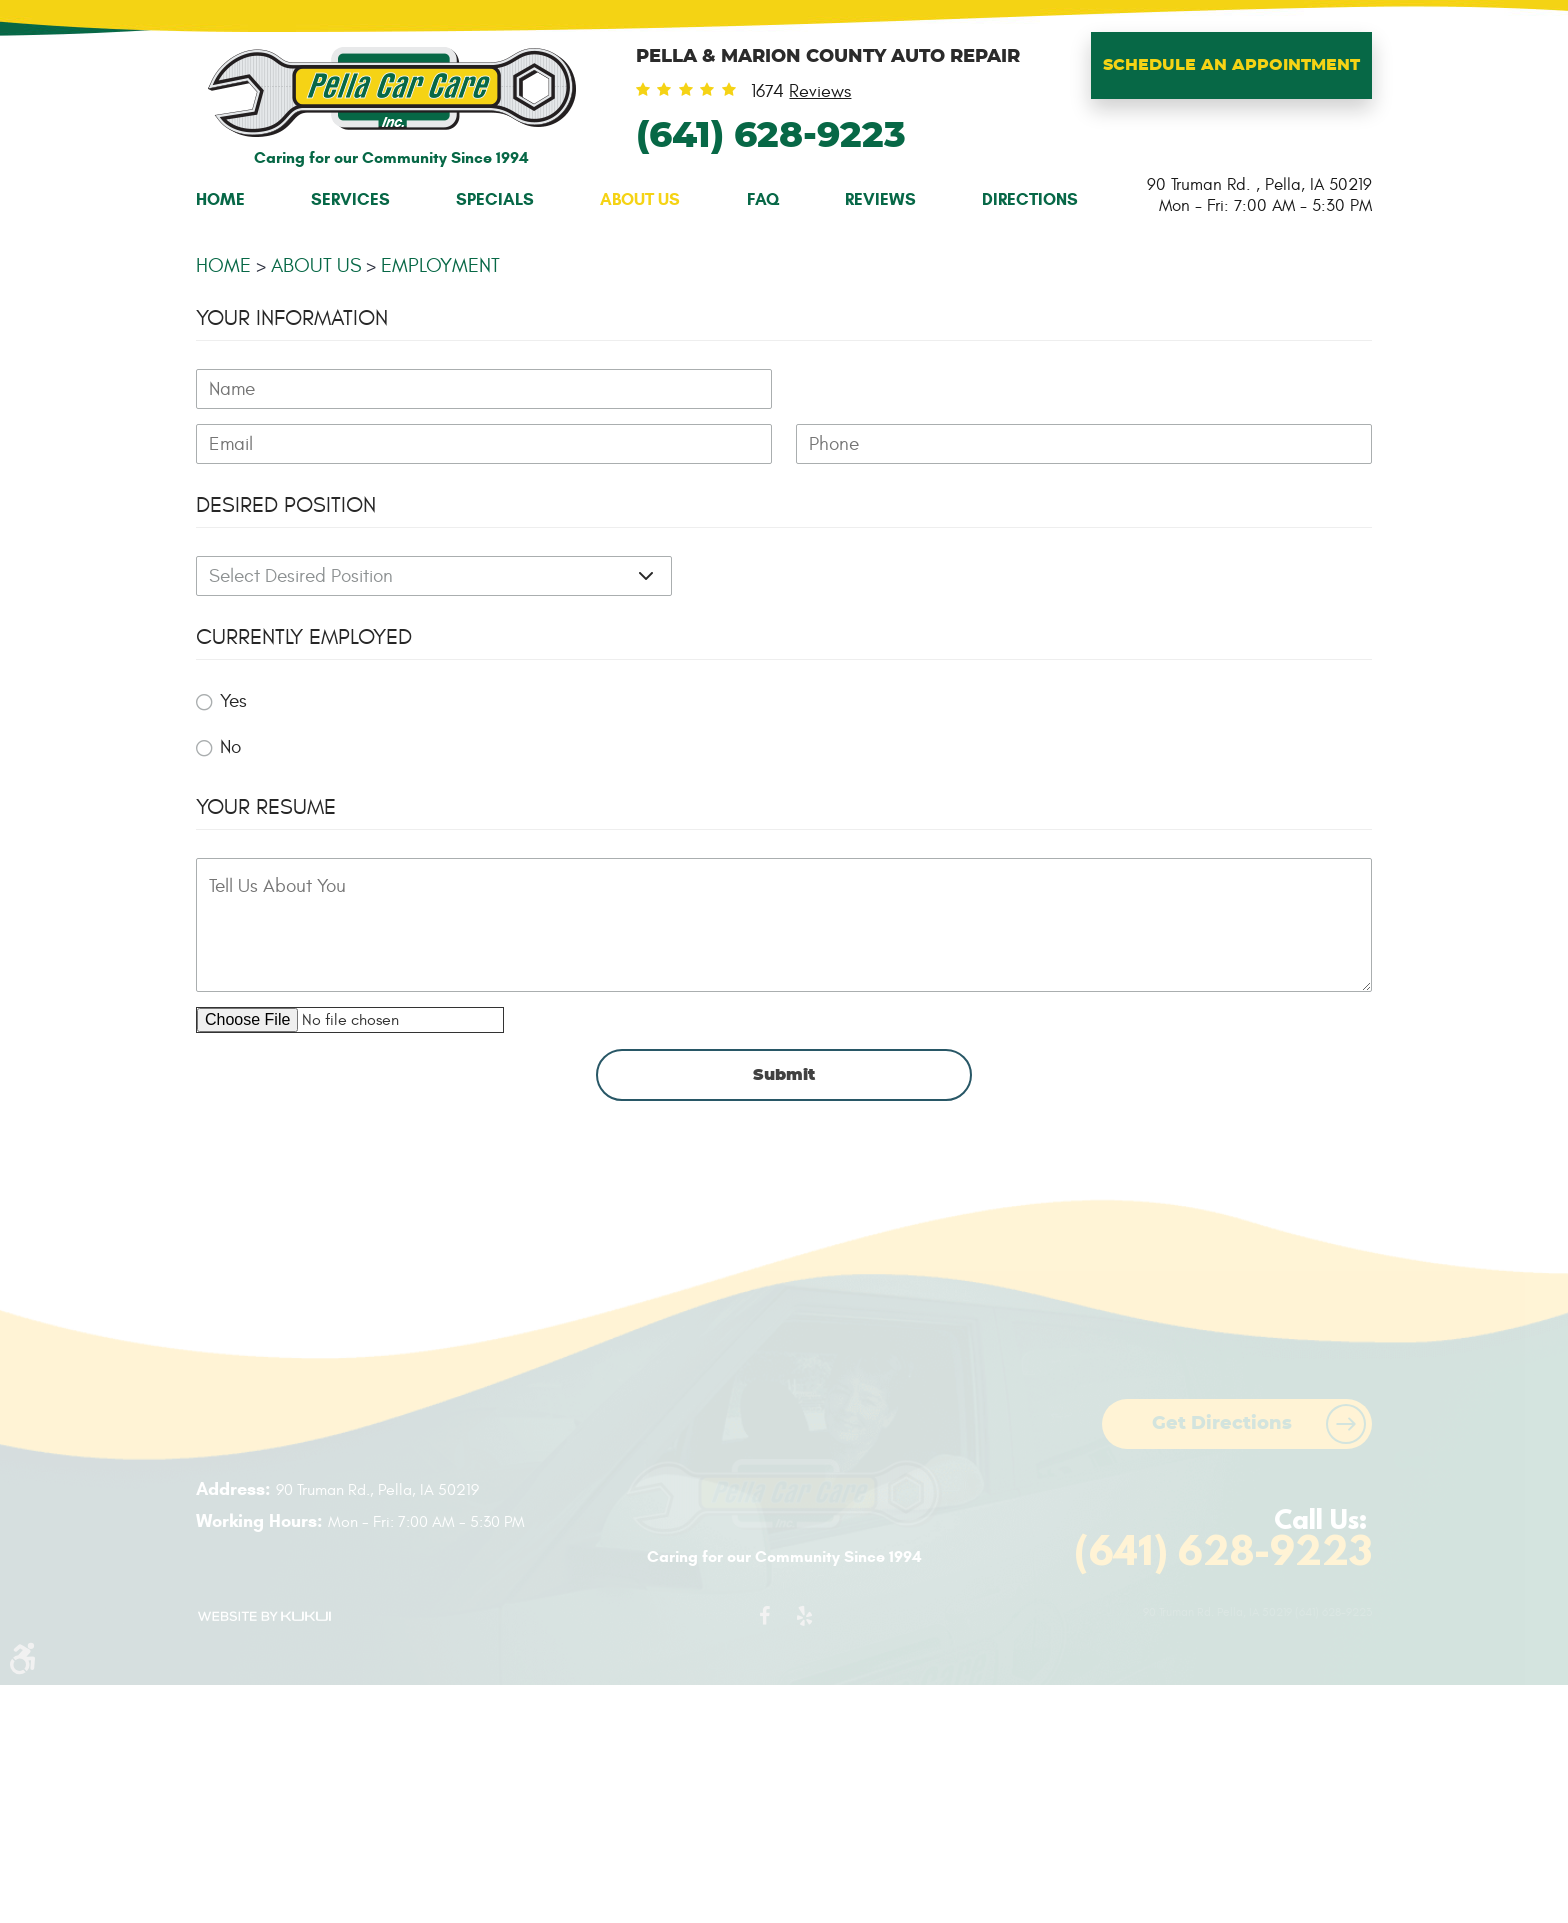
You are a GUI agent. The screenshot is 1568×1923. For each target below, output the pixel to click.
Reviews (880, 200)
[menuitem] (220, 200)
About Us (640, 200)
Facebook (764, 1620)
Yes (233, 701)
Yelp (804, 1620)
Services (350, 200)
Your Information (292, 318)
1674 (801, 92)
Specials (495, 200)
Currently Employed (304, 637)
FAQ (763, 200)
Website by (264, 1616)
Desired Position (286, 505)
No (230, 747)
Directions (1030, 200)
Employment (440, 265)
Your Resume (266, 807)
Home (220, 200)
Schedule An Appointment (1231, 65)
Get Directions (1222, 1424)
